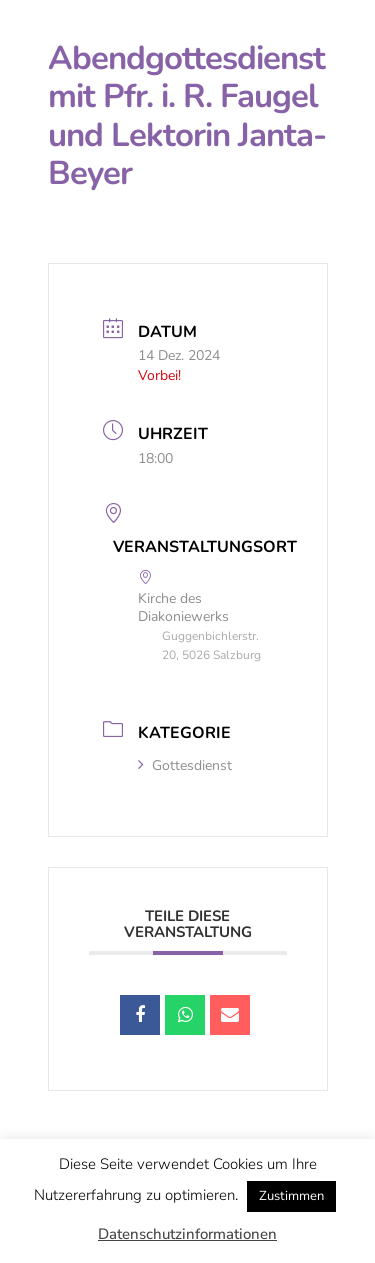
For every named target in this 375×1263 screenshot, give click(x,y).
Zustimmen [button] (291, 1196)
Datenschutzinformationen (187, 1234)
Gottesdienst (185, 765)
